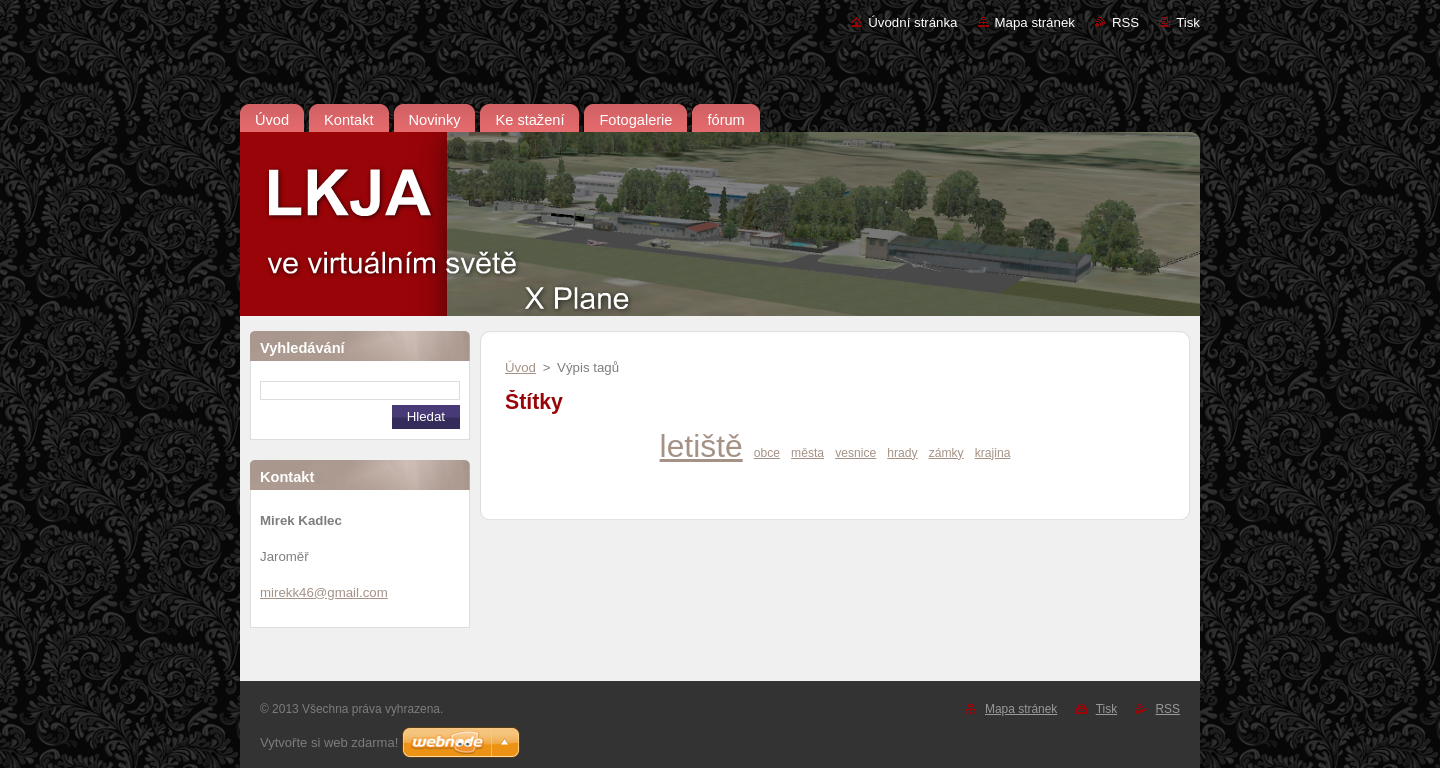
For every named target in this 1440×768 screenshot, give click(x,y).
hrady (902, 453)
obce (767, 453)
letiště (701, 446)
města (807, 453)
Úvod (520, 367)
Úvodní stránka (912, 22)
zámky (946, 453)
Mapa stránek (1035, 22)
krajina (993, 453)
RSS (1125, 22)
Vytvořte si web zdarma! (329, 742)
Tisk (1188, 22)
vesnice (855, 453)
